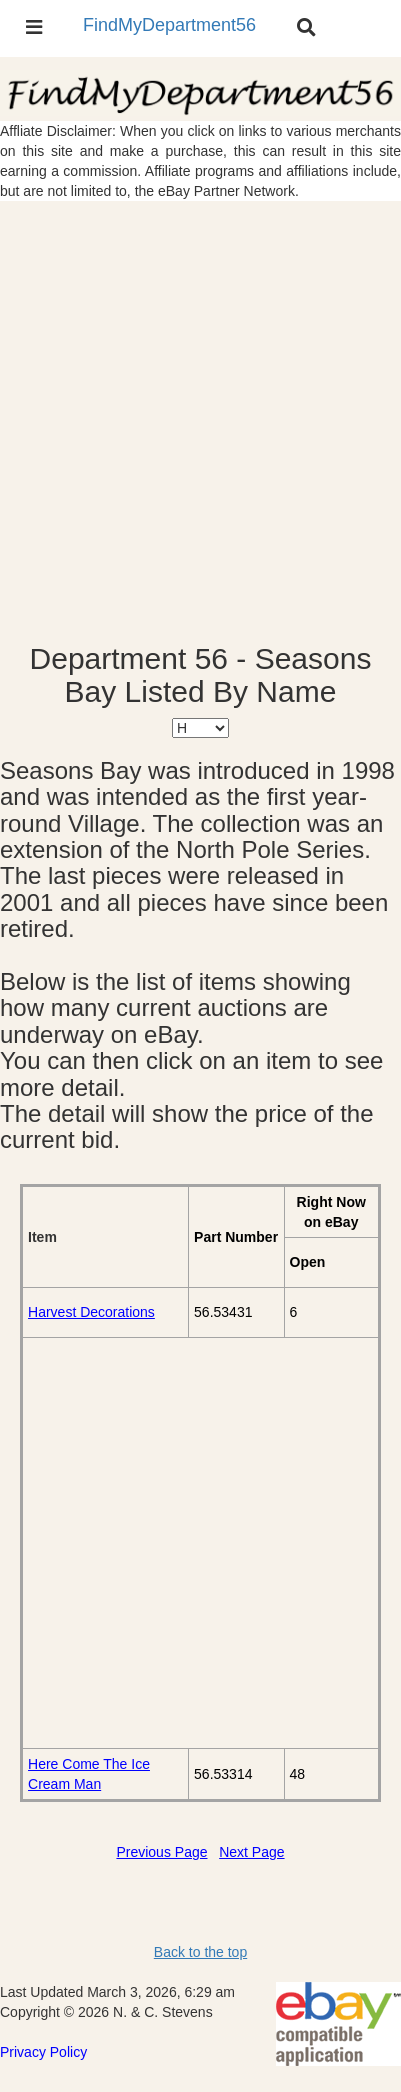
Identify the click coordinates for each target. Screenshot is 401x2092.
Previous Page (161, 1852)
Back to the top (200, 1952)
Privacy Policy (43, 2052)
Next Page (251, 1852)
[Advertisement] (200, 421)
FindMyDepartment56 (169, 25)
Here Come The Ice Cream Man (89, 1774)
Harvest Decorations (91, 1312)
